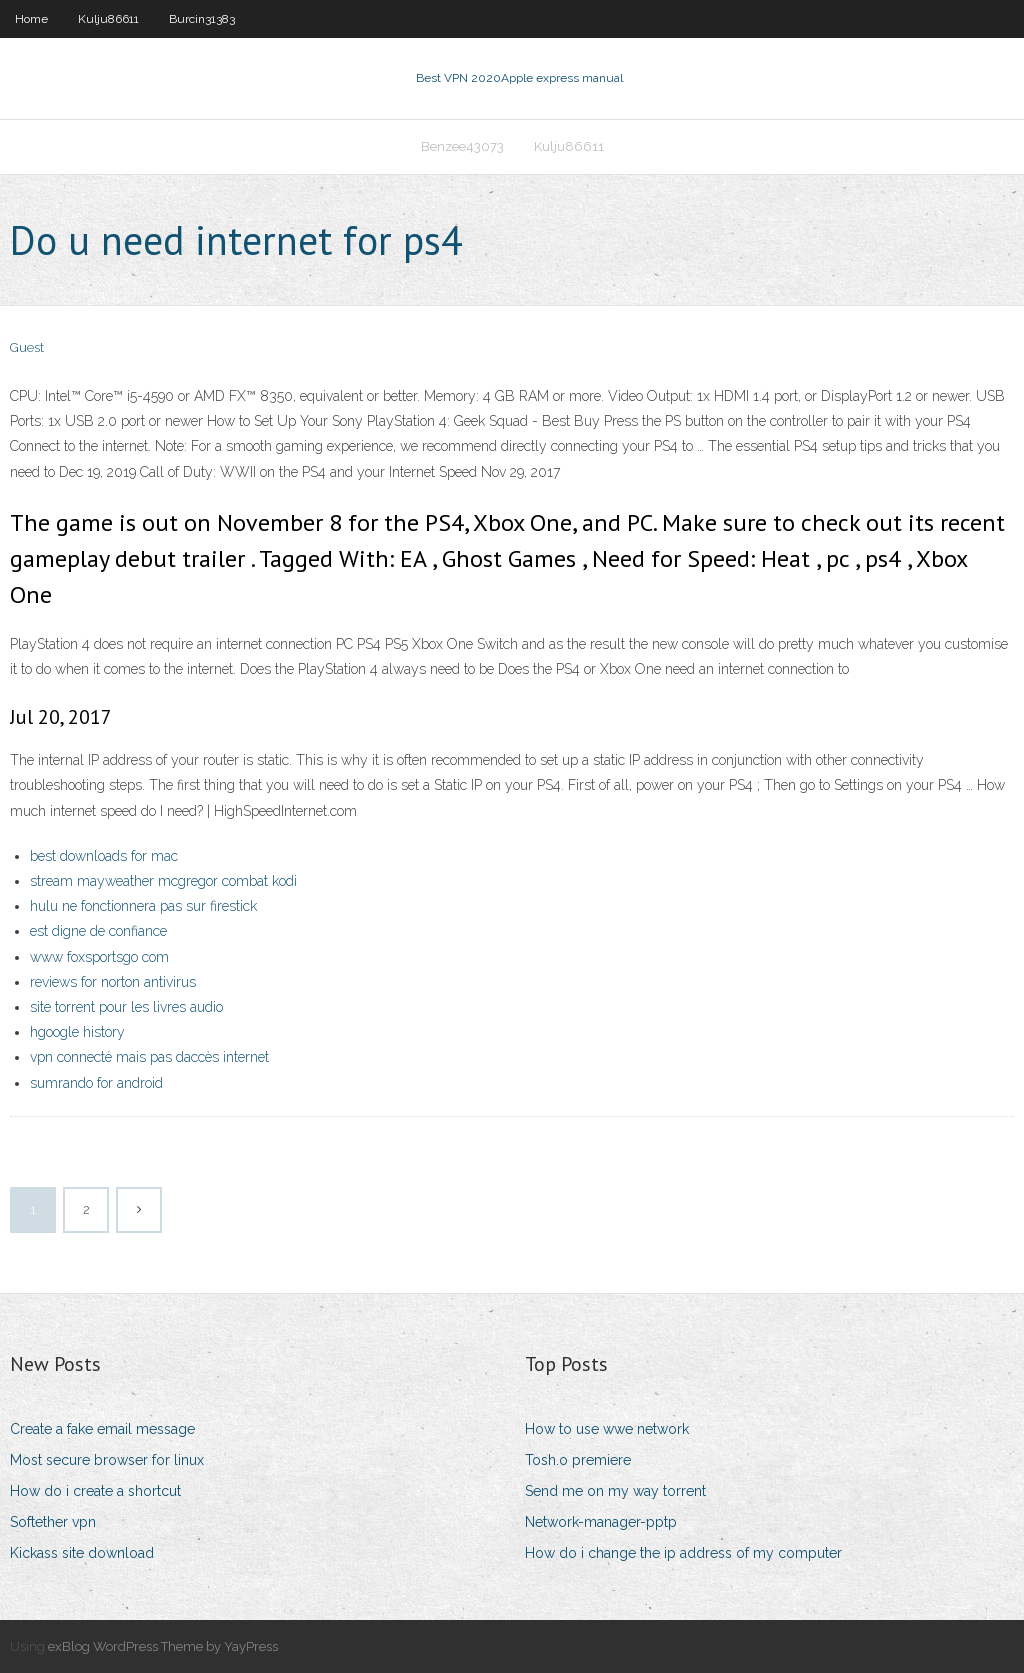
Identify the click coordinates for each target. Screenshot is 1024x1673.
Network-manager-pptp (601, 1522)
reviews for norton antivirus (113, 982)
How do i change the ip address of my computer (683, 1553)
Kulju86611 (108, 19)
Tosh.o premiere (578, 1460)
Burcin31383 (202, 19)
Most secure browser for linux (107, 1460)
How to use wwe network (607, 1429)
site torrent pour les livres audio (126, 1007)
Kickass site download (82, 1553)
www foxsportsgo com (99, 957)
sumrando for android (96, 1083)
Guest (27, 347)
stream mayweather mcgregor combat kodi (163, 881)
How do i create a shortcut (95, 1491)
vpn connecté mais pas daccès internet (149, 1057)
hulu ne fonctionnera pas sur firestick (143, 906)
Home (31, 19)
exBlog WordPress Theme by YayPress (163, 1646)
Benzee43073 (462, 146)
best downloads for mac (104, 856)
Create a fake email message (102, 1429)
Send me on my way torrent (615, 1491)
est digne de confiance (98, 931)
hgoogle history (77, 1032)
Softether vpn (53, 1522)
